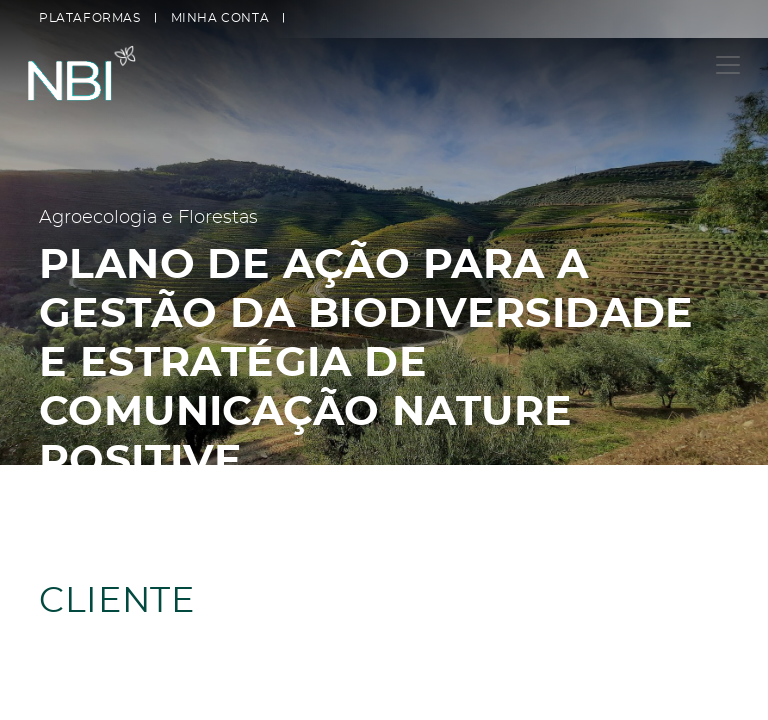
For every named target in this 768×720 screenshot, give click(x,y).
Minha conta (220, 18)
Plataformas (90, 18)
